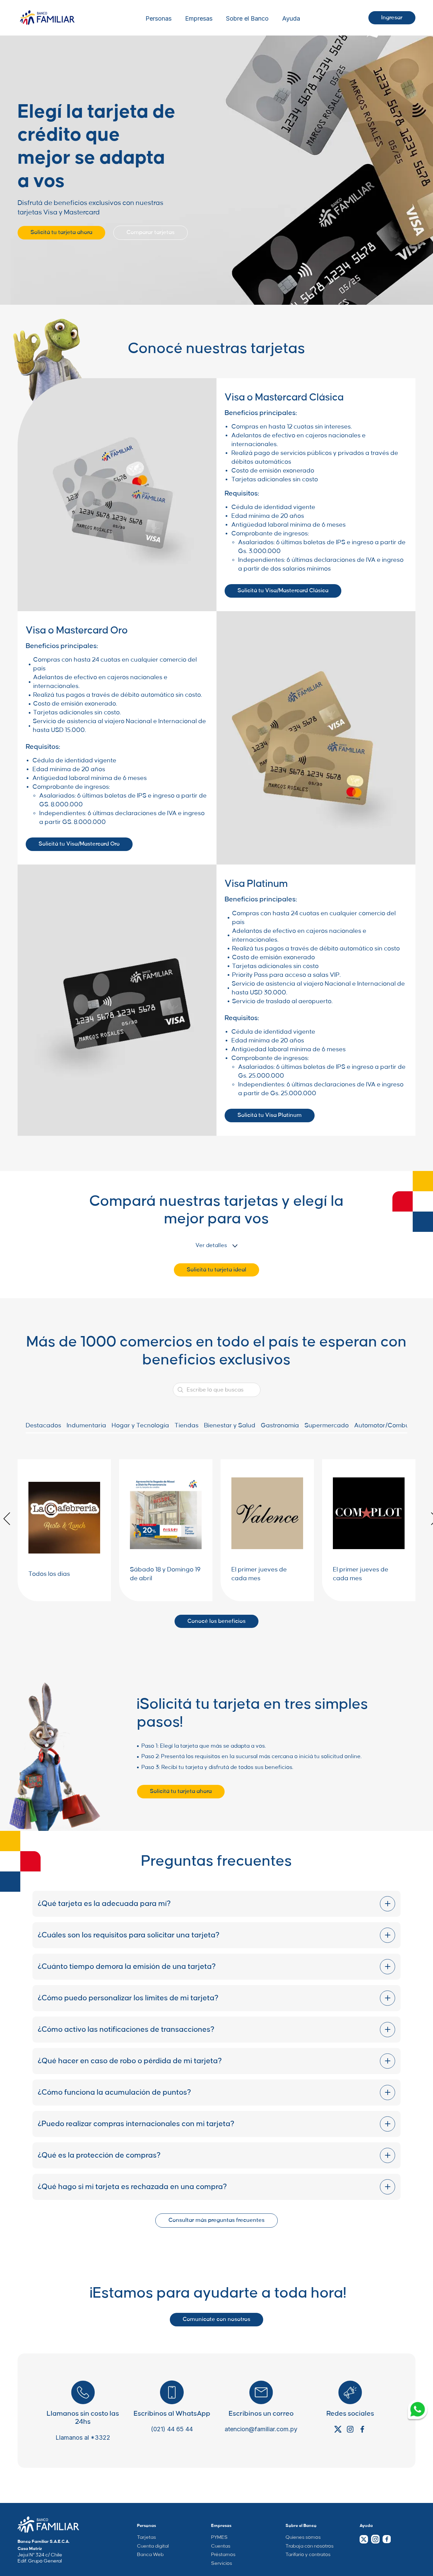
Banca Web (150, 2554)
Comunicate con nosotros (216, 2319)
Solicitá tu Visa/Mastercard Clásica (282, 591)
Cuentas (220, 2546)
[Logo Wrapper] (47, 17)
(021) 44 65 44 (172, 2429)
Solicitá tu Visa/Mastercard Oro (79, 844)
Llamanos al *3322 (82, 2437)
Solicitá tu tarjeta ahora (61, 232)
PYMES (219, 2537)
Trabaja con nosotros (310, 2546)
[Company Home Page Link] (48, 2524)
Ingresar (392, 18)
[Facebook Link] (386, 2539)
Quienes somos (303, 2537)
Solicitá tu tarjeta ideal (216, 1270)
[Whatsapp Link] (418, 2410)
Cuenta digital (153, 2546)
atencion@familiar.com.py (261, 2429)
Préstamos (223, 2554)
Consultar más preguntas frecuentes (216, 2220)
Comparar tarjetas (151, 232)
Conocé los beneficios (216, 1621)
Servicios (221, 2563)
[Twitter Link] (364, 2539)
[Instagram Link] (375, 2539)
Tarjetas (146, 2537)
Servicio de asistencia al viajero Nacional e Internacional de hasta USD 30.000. (318, 988)
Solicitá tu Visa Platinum (269, 1115)
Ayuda (291, 18)
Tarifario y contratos (308, 2554)
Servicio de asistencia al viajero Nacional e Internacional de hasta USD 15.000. (119, 726)
